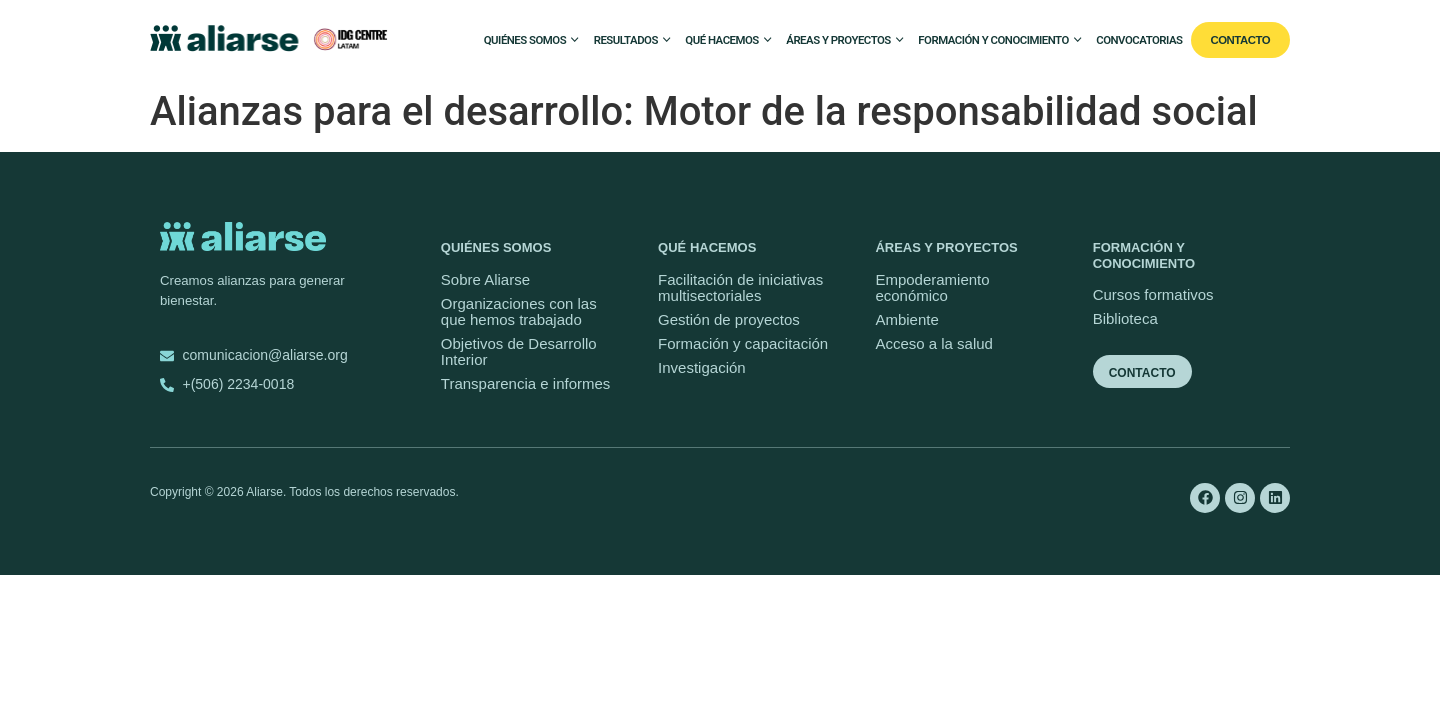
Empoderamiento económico (932, 287)
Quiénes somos (525, 40)
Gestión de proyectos (729, 319)
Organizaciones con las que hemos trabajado (519, 311)
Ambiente (906, 319)
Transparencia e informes (526, 383)
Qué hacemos (721, 40)
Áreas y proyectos (838, 40)
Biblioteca (1125, 318)
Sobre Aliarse (485, 279)
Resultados (626, 40)
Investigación (702, 367)
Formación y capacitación (743, 343)
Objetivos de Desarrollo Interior (519, 351)
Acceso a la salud (934, 343)
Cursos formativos (1153, 294)
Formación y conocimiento (993, 40)
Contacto (1241, 40)
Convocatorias (1139, 40)
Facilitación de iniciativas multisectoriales (740, 287)
